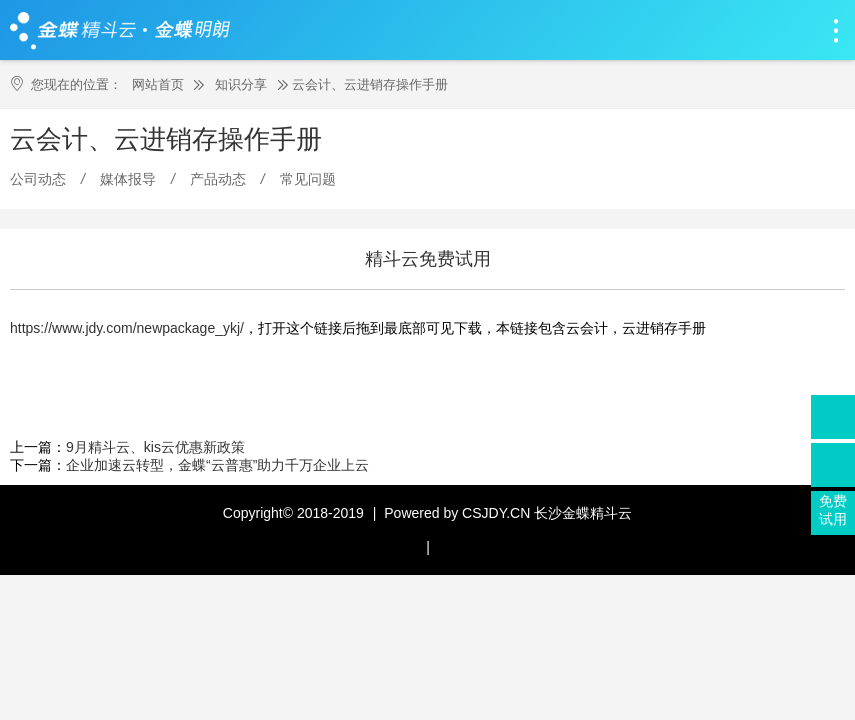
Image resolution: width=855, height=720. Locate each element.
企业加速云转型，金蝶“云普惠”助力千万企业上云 (217, 465)
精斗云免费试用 (428, 259)
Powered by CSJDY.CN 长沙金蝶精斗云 (508, 513)
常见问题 (308, 179)
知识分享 (241, 84)
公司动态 (38, 179)
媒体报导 (128, 179)
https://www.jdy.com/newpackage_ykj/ (127, 328)
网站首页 (158, 84)
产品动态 (218, 179)
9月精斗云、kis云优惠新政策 (155, 447)
